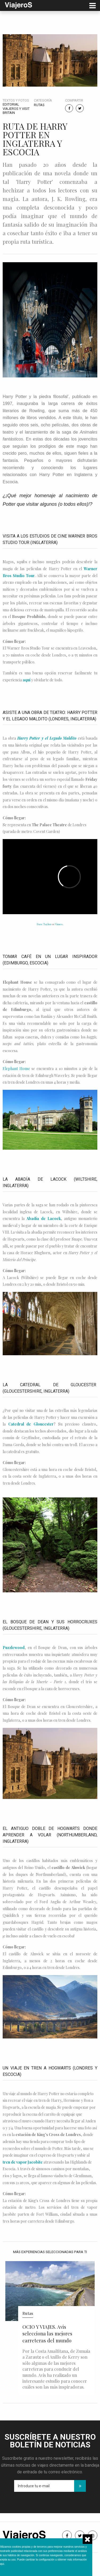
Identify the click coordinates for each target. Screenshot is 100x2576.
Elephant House (16, 1068)
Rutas (39, 105)
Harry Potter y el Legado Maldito (47, 738)
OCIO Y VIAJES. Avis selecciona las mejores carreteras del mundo (47, 2333)
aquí (26, 679)
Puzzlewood (14, 1647)
